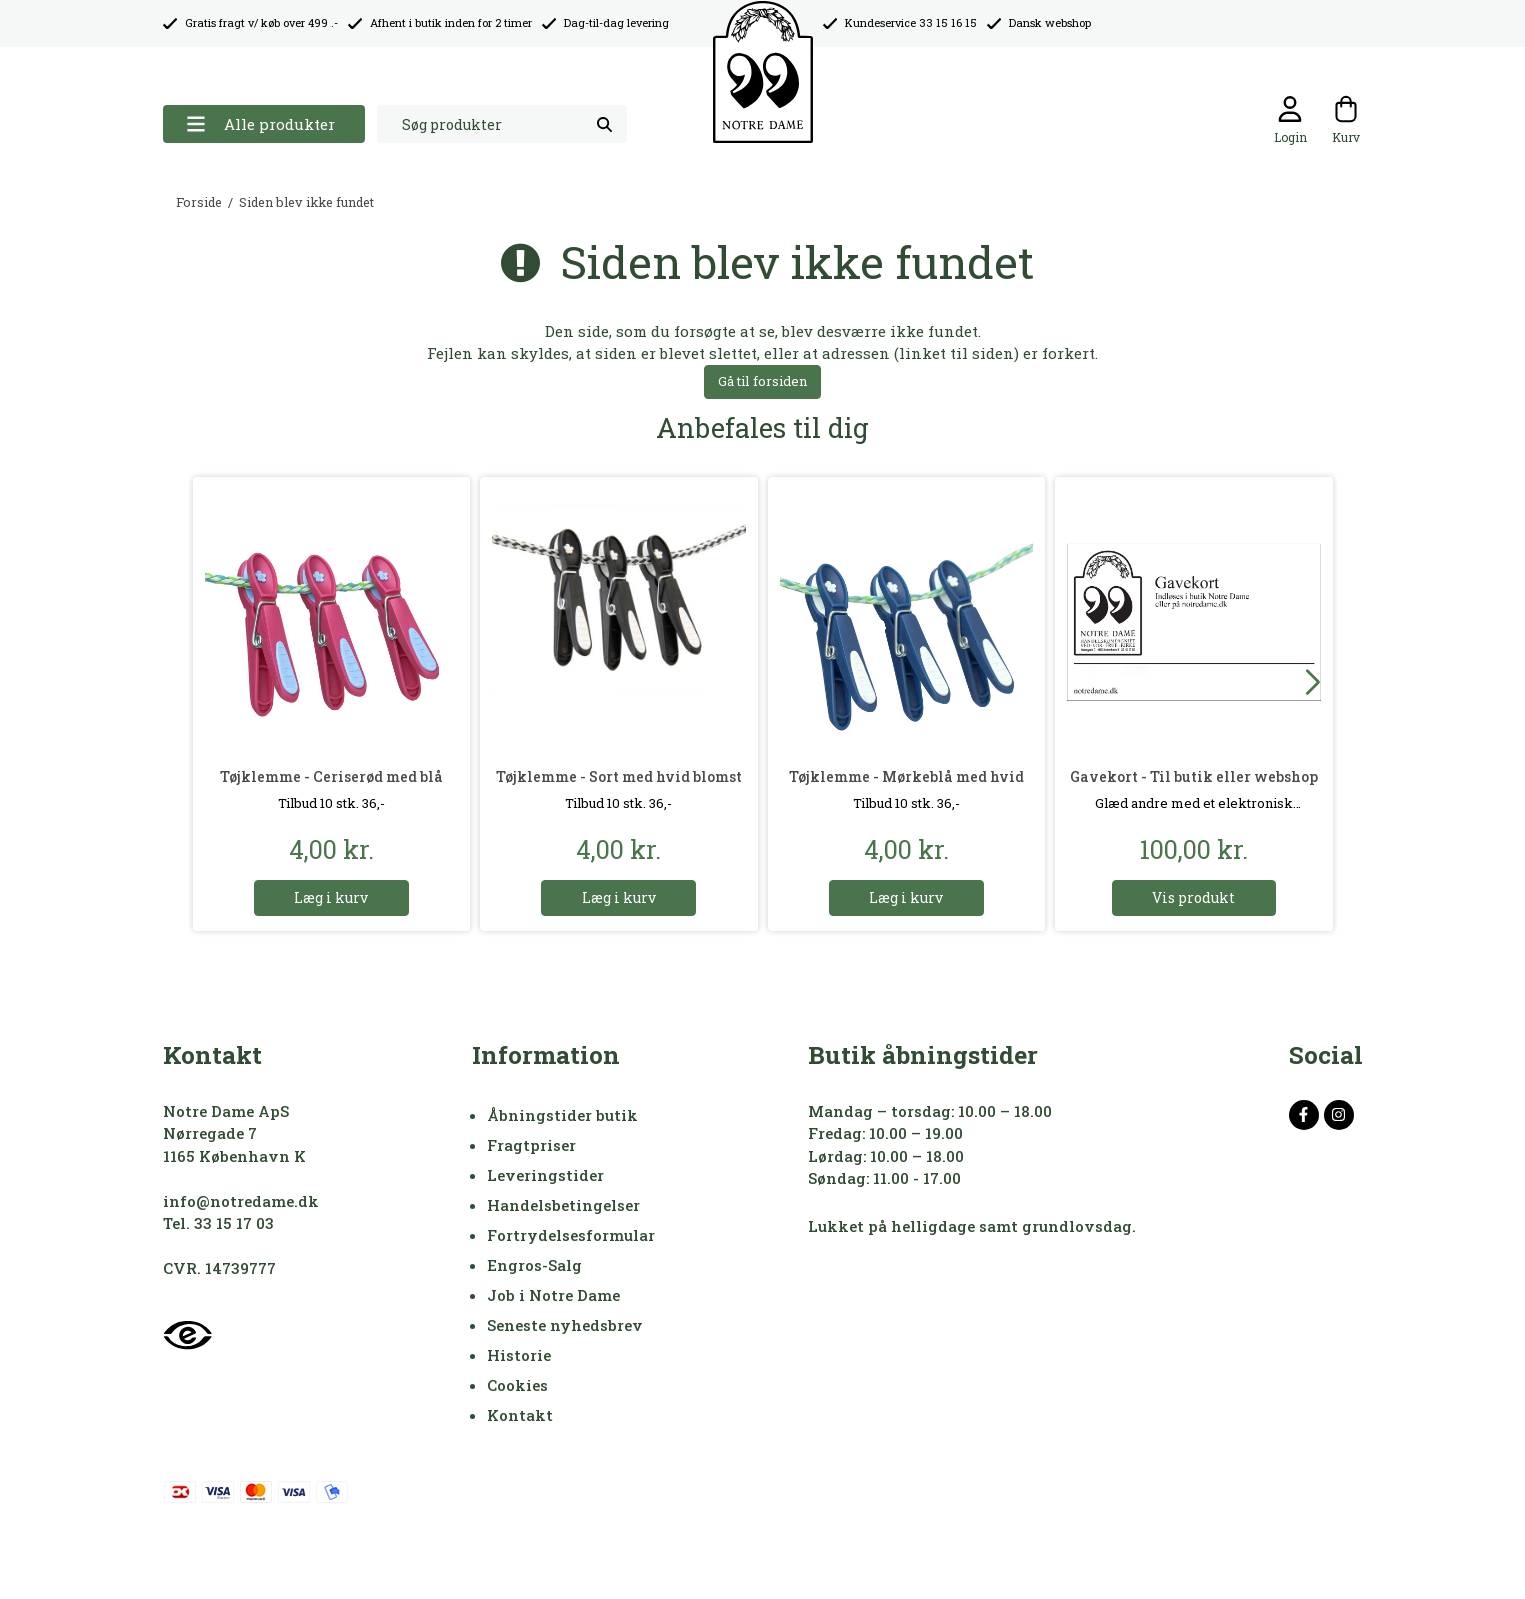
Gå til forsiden (762, 381)
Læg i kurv (331, 897)
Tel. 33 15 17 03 (218, 1223)
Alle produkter (260, 124)
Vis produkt (1193, 897)
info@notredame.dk (241, 1201)
